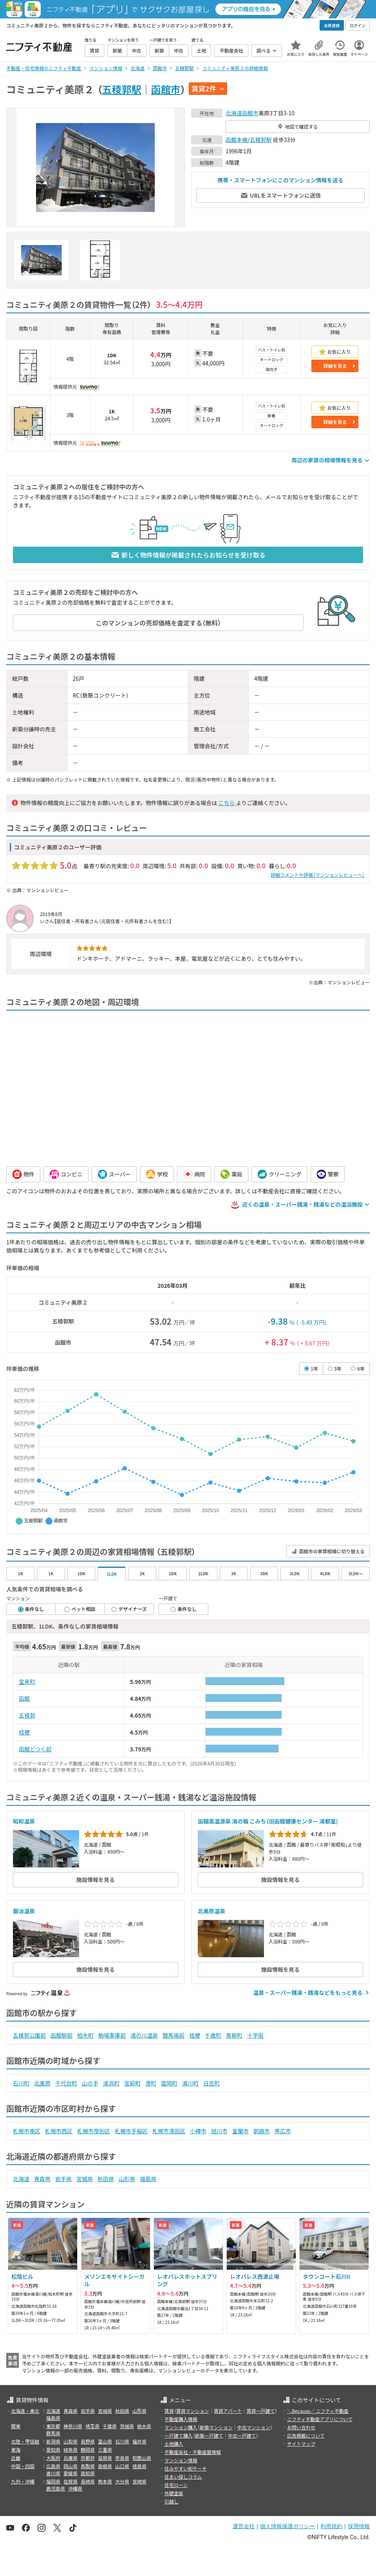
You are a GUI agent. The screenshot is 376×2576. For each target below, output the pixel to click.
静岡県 (88, 2449)
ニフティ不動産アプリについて (319, 2419)
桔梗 (24, 1732)
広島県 (53, 2466)
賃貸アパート (228, 2410)
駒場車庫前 (112, 2035)
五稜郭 (27, 1715)
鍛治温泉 (24, 1911)
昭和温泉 (24, 1821)
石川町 (21, 2083)
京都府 (88, 2457)
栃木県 (144, 2426)
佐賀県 (70, 2481)
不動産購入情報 (180, 2419)
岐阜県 (70, 2449)
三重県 (105, 2449)
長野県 (88, 2441)
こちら (226, 803)
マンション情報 (180, 2460)
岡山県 (70, 2466)
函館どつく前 (35, 1749)
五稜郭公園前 (29, 2035)
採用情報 (359, 2526)
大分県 (122, 2481)
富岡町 (169, 2083)
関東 (15, 2426)
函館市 (166, 89)
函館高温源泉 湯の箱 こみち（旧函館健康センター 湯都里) (268, 1821)
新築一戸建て (209, 2435)
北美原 (42, 2083)
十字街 (255, 2035)
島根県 (105, 2466)
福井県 (139, 2441)
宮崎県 (139, 2481)
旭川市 (219, 2131)
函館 (24, 1698)
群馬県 (53, 2433)
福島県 (148, 2179)
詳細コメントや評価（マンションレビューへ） (318, 874)
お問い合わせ (301, 2427)
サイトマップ (301, 2443)
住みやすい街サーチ (185, 2468)
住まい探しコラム (183, 2476)
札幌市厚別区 (93, 2131)
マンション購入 (180, 2427)
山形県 (127, 2179)
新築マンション (216, 2427)
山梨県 (70, 2441)
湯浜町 (111, 2083)
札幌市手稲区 (131, 2131)
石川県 (122, 2441)
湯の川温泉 (144, 2035)
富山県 (105, 2441)
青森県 (42, 2179)
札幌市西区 (58, 2131)
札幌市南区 (26, 2131)
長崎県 (88, 2481)
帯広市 (283, 2131)
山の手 (90, 2083)
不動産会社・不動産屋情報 (192, 2452)
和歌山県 (141, 2457)
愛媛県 (70, 2473)
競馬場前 (173, 2035)
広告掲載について (306, 2435)
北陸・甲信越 (25, 2441)
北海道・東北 (25, 2410)
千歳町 (213, 2035)
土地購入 (173, 2443)
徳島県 (139, 2466)
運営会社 (244, 2526)
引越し (171, 2501)
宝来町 (27, 1681)
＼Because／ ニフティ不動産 (318, 2410)
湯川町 (190, 2083)
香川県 (53, 2473)
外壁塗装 (173, 2493)
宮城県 (84, 2179)
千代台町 (66, 2083)
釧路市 (261, 2131)
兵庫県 (70, 2457)
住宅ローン (176, 2484)
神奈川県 (72, 2426)
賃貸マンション (192, 2410)
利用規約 (331, 2526)
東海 (15, 2449)
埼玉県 (92, 2426)
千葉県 (110, 2426)
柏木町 (85, 2035)
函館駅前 (61, 2035)
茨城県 (127, 2426)
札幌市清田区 (168, 2131)
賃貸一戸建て (260, 2410)
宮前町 (132, 2083)
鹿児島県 (55, 2488)
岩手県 (63, 2179)
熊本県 (105, 2481)
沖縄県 (75, 2488)
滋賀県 (105, 2457)
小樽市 (198, 2131)
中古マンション (253, 2427)
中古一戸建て (242, 2435)
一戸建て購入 (178, 2435)
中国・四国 (22, 2466)
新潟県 (53, 2441)
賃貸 (169, 2410)
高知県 (88, 2473)
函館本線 (237, 140)
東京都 (53, 2426)
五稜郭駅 (121, 89)
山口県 (122, 2466)
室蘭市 (240, 2131)
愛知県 (53, 2449)
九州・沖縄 (22, 2481)
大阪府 (53, 2457)
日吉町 (211, 2083)
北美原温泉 (211, 1911)
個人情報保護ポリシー (287, 2526)
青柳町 (234, 2035)
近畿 (15, 2457)
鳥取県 (88, 2466)
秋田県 (106, 2179)
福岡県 (53, 2481)
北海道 (234, 113)
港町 (150, 2083)
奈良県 (122, 2457)
